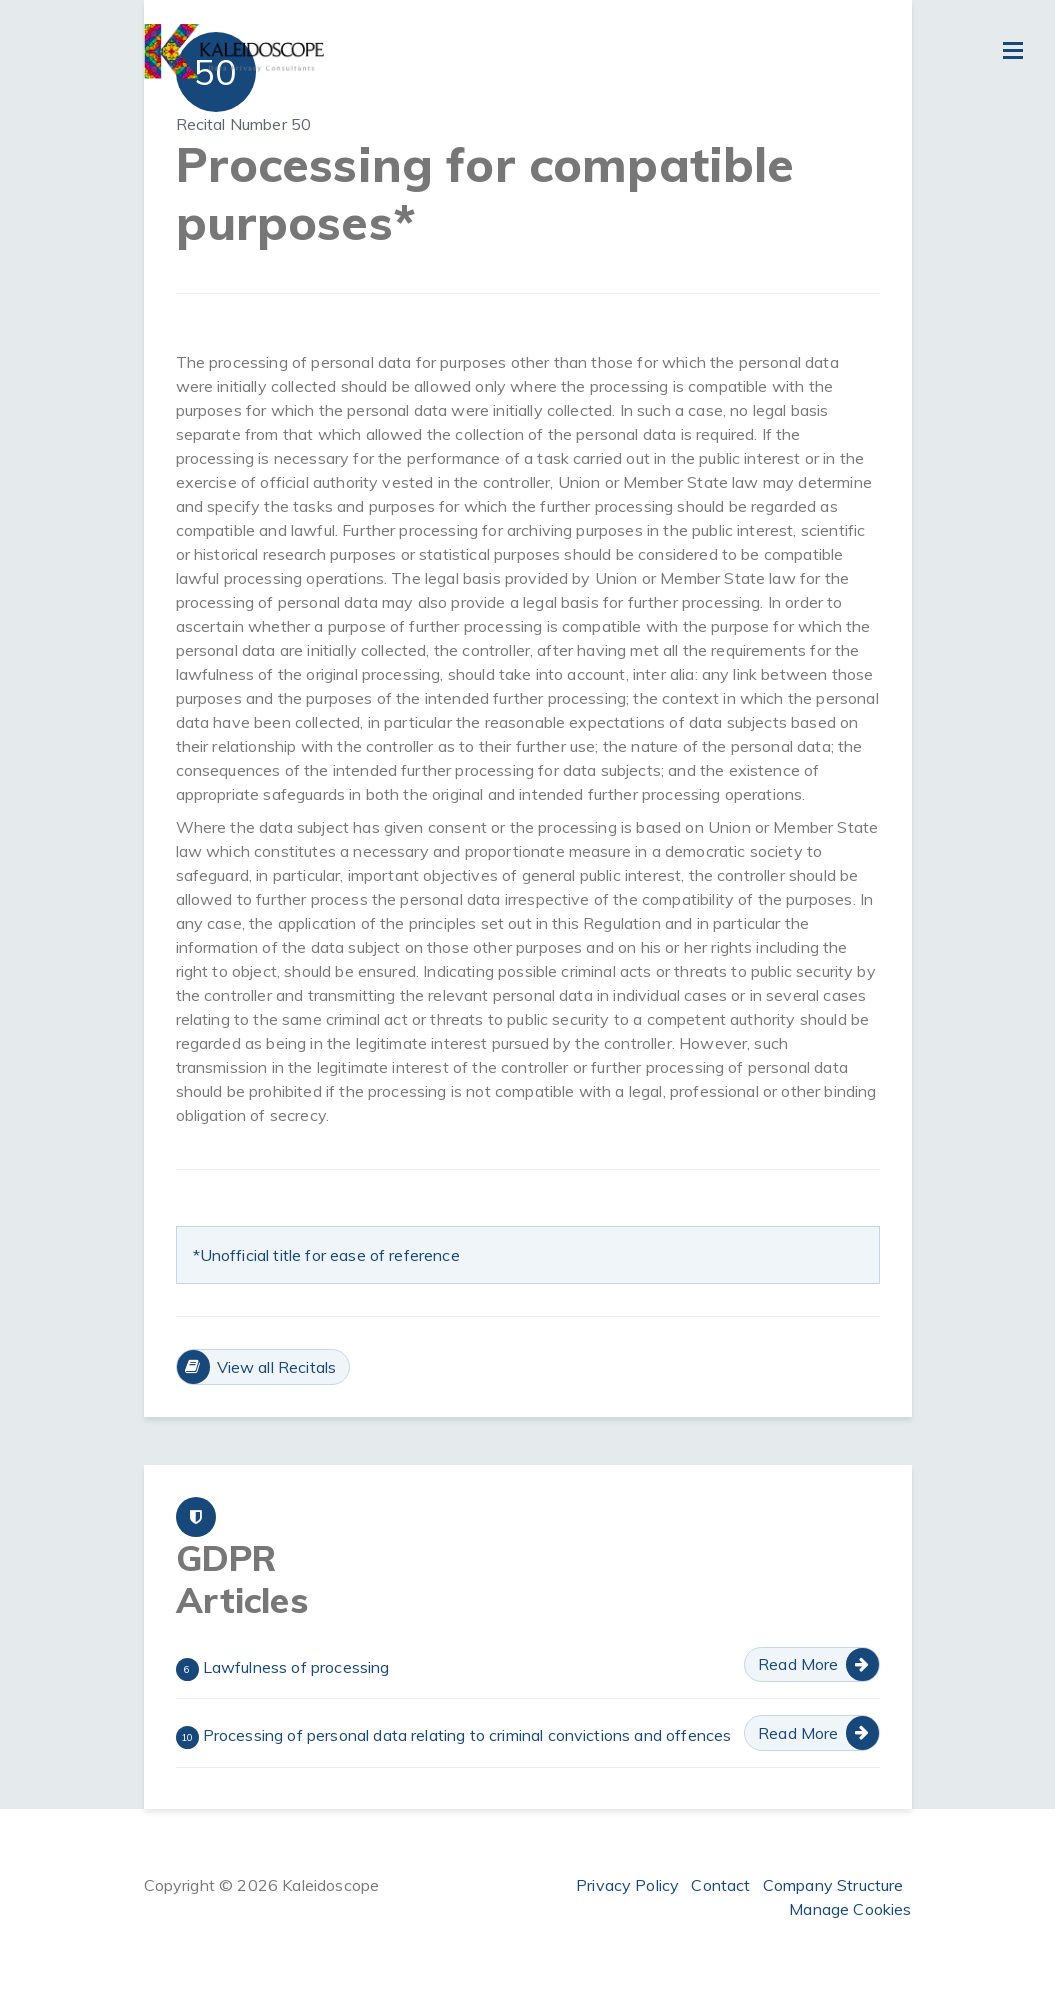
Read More (798, 1664)
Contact (720, 1885)
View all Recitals (277, 1367)
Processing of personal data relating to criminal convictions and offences (454, 1737)
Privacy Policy (627, 1885)
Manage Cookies (850, 1909)
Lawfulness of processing (283, 1669)
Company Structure (833, 1885)
